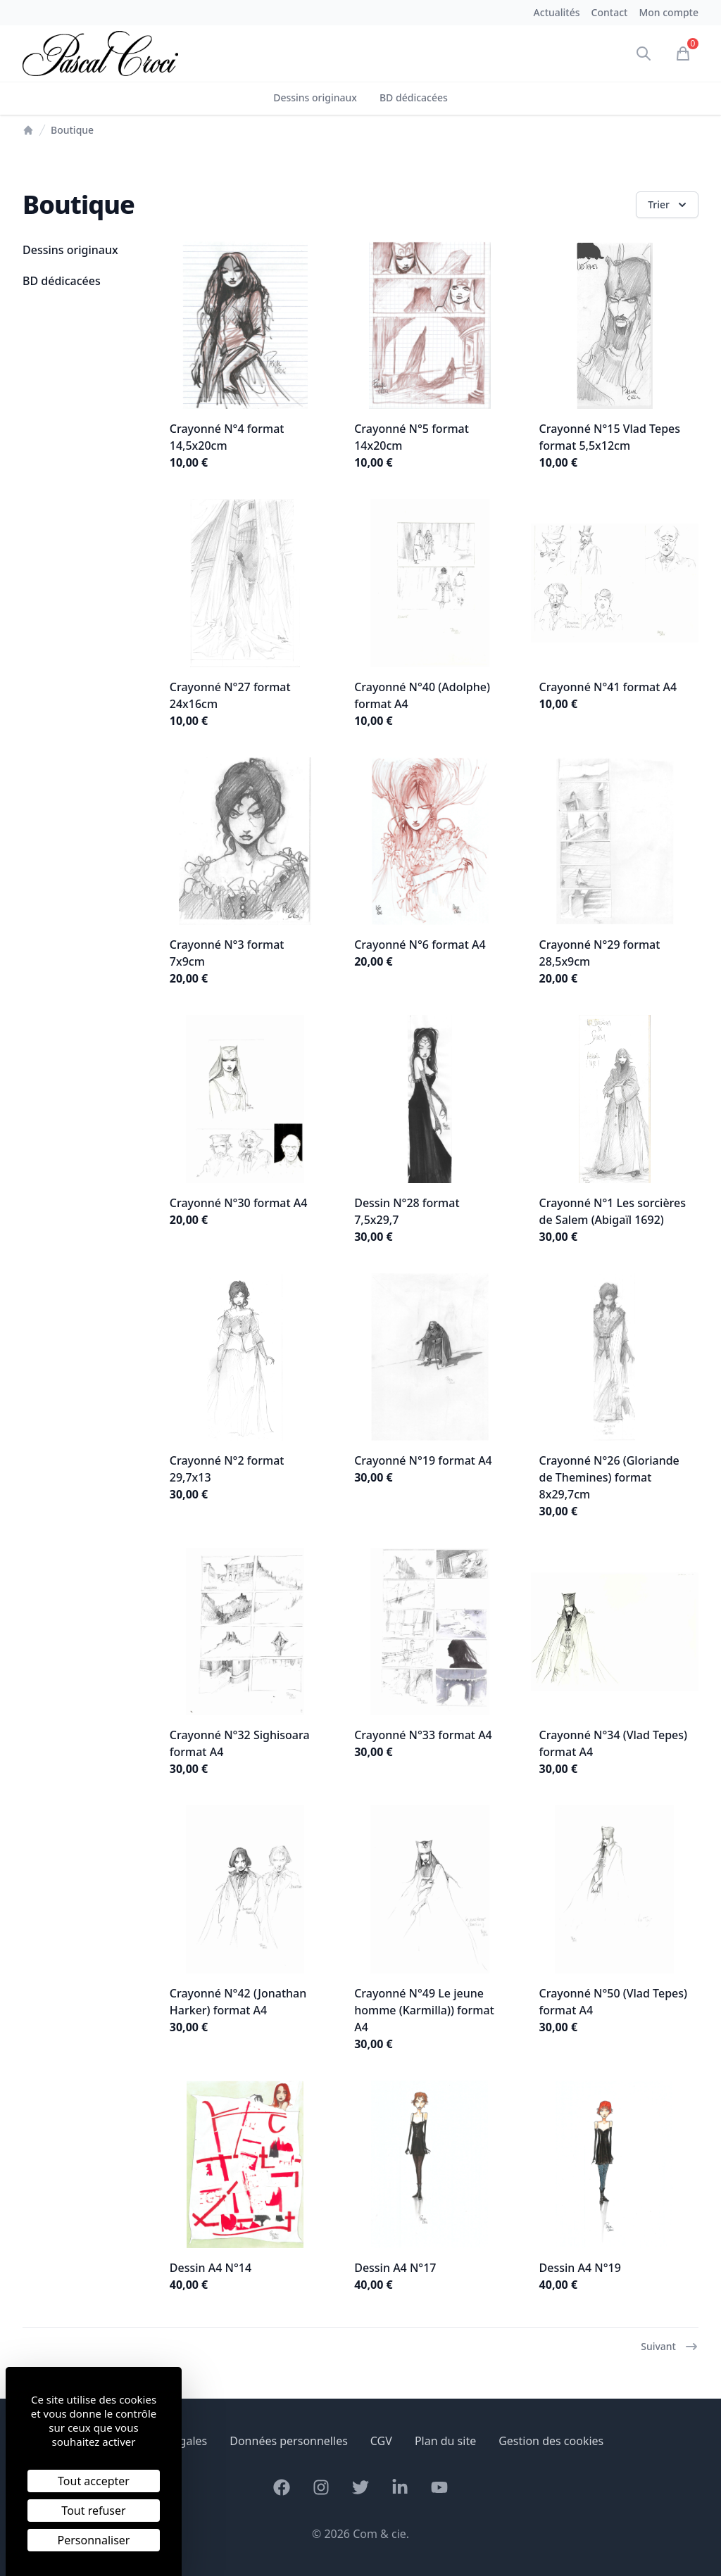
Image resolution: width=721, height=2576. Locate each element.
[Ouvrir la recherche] (643, 53)
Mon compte (668, 12)
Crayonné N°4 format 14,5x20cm (227, 437)
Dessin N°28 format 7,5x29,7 (406, 1211)
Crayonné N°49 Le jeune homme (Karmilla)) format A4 (424, 2010)
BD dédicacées (414, 97)
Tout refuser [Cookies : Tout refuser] (93, 2510)
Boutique (72, 130)
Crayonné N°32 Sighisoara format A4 (240, 1743)
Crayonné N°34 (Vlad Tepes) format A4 (613, 1743)
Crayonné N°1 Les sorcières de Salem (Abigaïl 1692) (612, 1211)
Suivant (669, 2347)
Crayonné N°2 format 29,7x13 (227, 1469)
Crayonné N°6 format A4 (419, 944)
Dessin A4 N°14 (210, 2267)
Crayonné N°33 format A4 (423, 1735)
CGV (381, 2441)
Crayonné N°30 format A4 (239, 1203)
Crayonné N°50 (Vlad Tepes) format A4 (613, 2001)
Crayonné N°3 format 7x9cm (227, 953)
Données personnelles (289, 2441)
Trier (668, 205)
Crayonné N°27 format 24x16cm (230, 695)
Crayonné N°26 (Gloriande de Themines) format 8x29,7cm (609, 1477)
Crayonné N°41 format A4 (608, 687)
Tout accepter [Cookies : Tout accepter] (94, 2481)
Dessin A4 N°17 (395, 2267)
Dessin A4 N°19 (580, 2267)
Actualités (557, 12)
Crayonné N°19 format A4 (423, 1460)
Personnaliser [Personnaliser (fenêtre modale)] (94, 2540)
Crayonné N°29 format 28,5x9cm (599, 953)
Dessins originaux (315, 97)
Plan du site (445, 2441)
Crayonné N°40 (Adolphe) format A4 (422, 695)
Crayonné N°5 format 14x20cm (411, 437)
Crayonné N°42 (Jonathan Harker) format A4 (238, 2001)
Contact (609, 12)
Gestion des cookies (551, 2441)
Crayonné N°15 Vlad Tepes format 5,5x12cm (609, 437)
